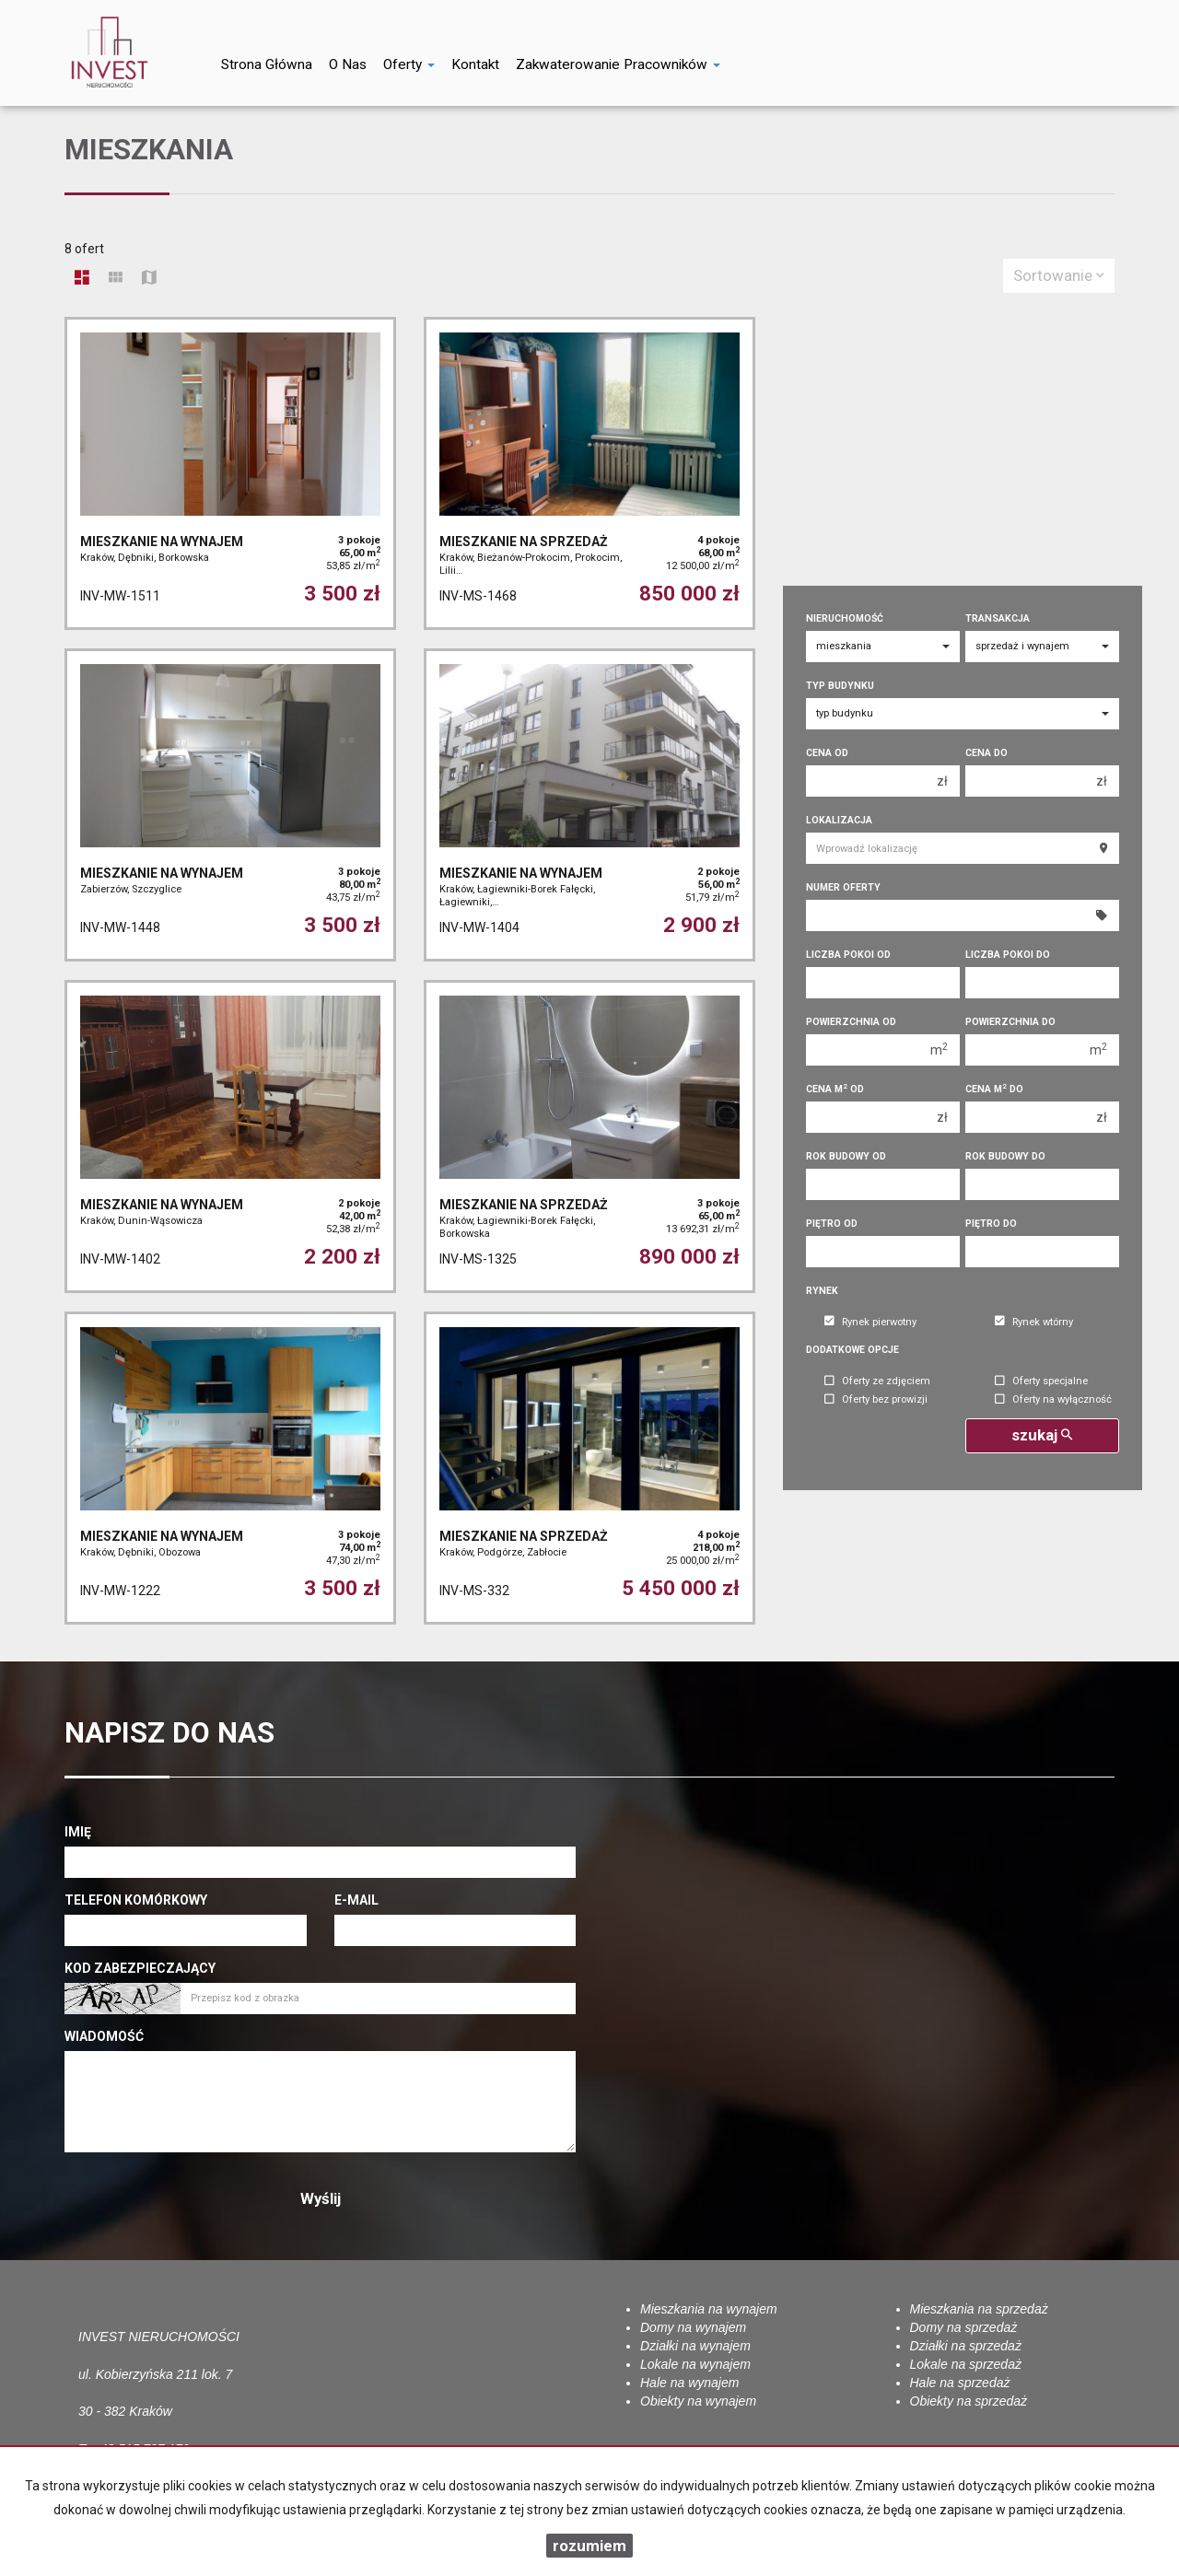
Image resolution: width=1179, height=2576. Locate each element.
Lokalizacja (839, 820)
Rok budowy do (1005, 1156)
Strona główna (266, 64)
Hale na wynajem (689, 2382)
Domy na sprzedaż (964, 2327)
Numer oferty (843, 887)
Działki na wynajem (695, 2345)
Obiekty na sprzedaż (969, 2401)
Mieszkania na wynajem (708, 2309)
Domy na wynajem (693, 2327)
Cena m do (994, 1089)
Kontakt (475, 64)
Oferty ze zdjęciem (877, 1382)
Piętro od (832, 1224)
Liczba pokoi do (1007, 955)
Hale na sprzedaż (960, 2382)
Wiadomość (104, 2036)
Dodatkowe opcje (852, 1350)
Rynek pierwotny (870, 1322)
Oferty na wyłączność (1053, 1400)
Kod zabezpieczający (140, 1968)
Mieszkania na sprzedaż (979, 2309)
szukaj (1041, 1435)
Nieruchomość (844, 618)
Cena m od (835, 1089)
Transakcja (997, 618)
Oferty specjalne (1041, 1382)
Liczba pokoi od (848, 955)
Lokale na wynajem (695, 2364)
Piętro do (991, 1224)
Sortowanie (1058, 275)
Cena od (827, 753)
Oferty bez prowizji (876, 1400)
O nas (348, 64)
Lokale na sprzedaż (965, 2364)
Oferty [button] (409, 64)
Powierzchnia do (1010, 1022)
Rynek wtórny (1034, 1322)
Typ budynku (840, 686)
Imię (77, 1831)
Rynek (822, 1291)
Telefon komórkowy (135, 1900)
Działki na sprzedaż (965, 2345)
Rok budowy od (846, 1156)
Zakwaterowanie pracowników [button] (618, 64)
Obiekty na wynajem (698, 2401)
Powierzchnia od (851, 1022)
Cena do (986, 753)
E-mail (356, 1900)
